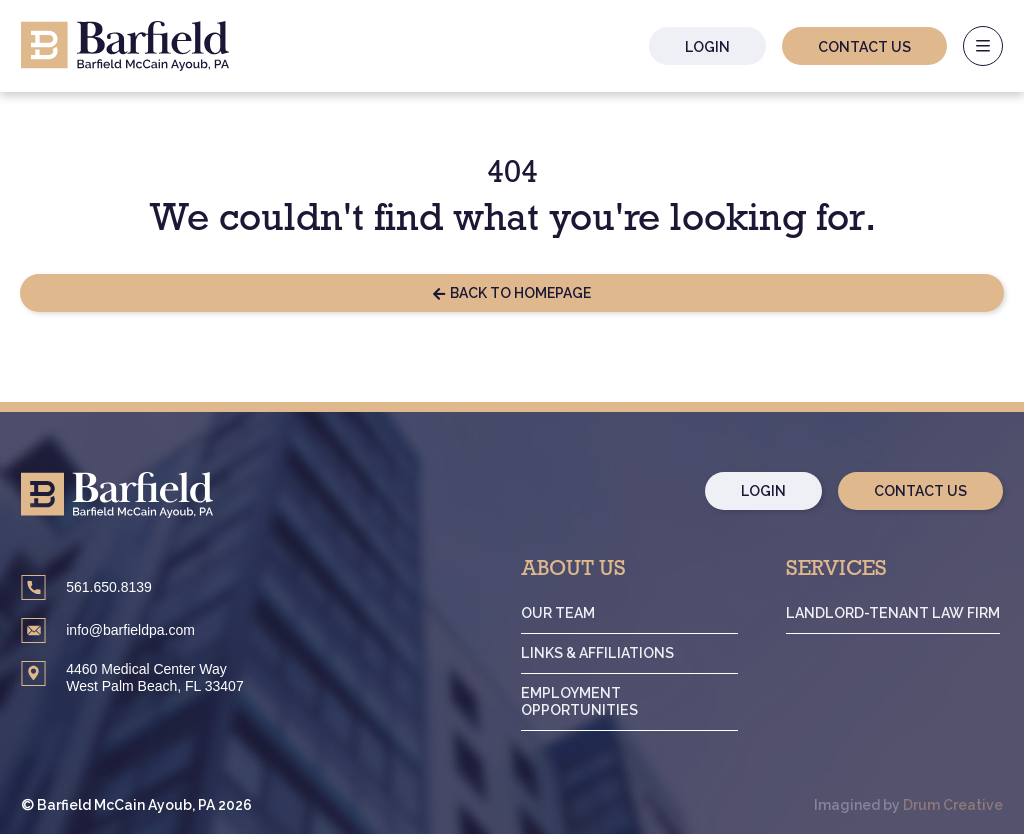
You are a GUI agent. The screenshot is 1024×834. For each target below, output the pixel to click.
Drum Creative (953, 805)
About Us (581, 571)
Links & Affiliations (604, 653)
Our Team (565, 613)
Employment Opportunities (587, 701)
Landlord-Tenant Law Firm (895, 613)
